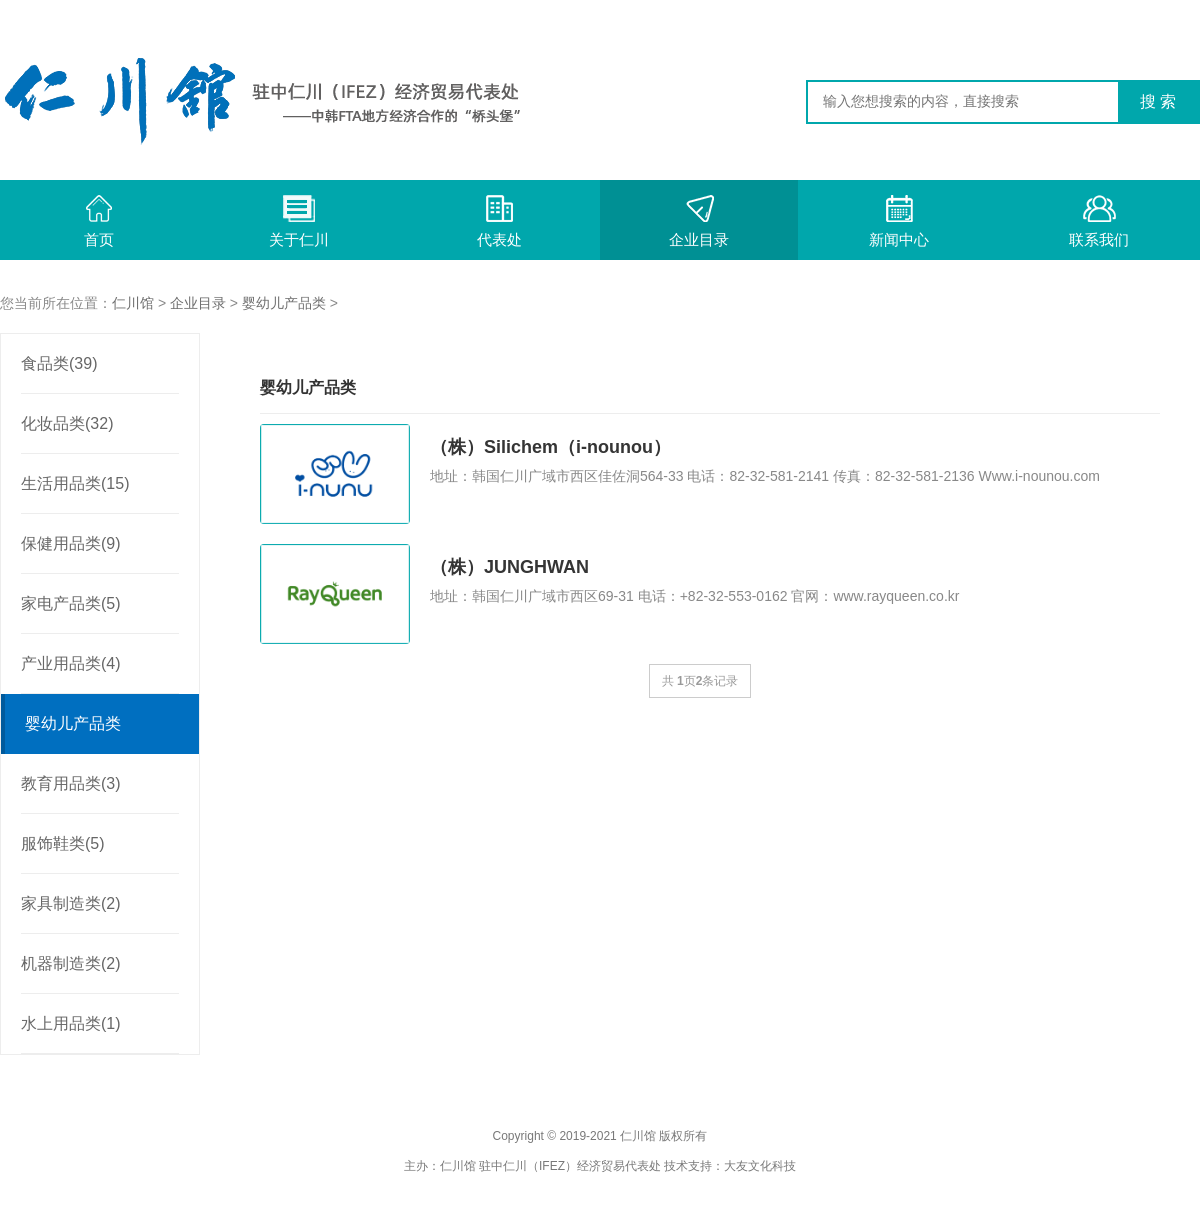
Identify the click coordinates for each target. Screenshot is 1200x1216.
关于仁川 (299, 221)
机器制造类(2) (71, 963)
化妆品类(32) (67, 423)
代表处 (499, 221)
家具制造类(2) (71, 903)
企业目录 (699, 221)
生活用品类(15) (75, 483)
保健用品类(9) (71, 543)
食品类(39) (59, 363)
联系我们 (1099, 221)
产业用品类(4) (71, 663)
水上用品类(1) (71, 1023)
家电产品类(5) (71, 603)
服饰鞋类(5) (63, 843)
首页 (99, 221)
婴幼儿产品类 (284, 303)
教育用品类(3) (71, 783)
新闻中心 (899, 221)
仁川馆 (133, 303)
